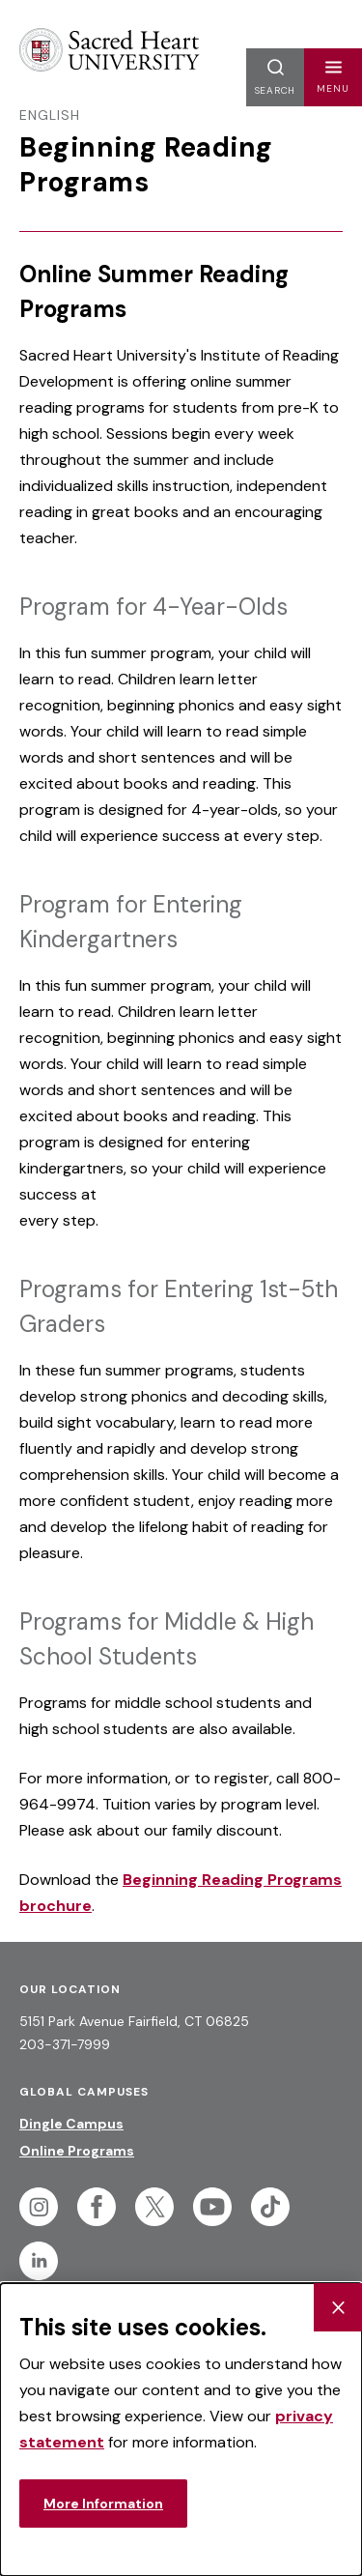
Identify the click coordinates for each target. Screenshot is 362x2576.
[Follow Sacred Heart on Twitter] (154, 2207)
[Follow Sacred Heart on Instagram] (39, 2207)
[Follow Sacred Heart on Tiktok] (270, 2207)
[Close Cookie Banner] (338, 2307)
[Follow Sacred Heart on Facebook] (97, 2207)
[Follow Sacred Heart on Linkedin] (39, 2261)
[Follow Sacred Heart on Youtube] (212, 2207)
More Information (103, 2503)
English (49, 115)
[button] (333, 77)
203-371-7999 (64, 2044)
